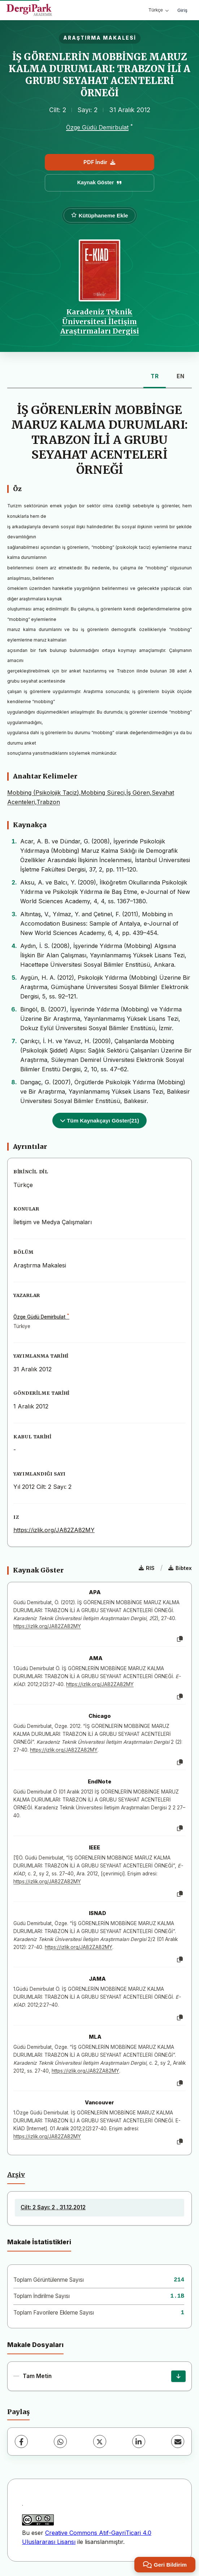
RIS (147, 1568)
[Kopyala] (180, 1639)
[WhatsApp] (60, 2441)
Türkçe (158, 10)
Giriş (182, 10)
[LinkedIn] (138, 2441)
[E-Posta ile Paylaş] (177, 2441)
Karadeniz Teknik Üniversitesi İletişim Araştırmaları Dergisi (99, 321)
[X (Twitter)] (99, 2441)
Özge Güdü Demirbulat (97, 127)
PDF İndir (99, 162)
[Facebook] (21, 2441)
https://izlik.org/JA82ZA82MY (54, 1530)
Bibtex (180, 1568)
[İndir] (178, 2376)
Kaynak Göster (99, 182)
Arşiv (16, 2175)
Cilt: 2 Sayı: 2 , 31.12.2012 (53, 2207)
